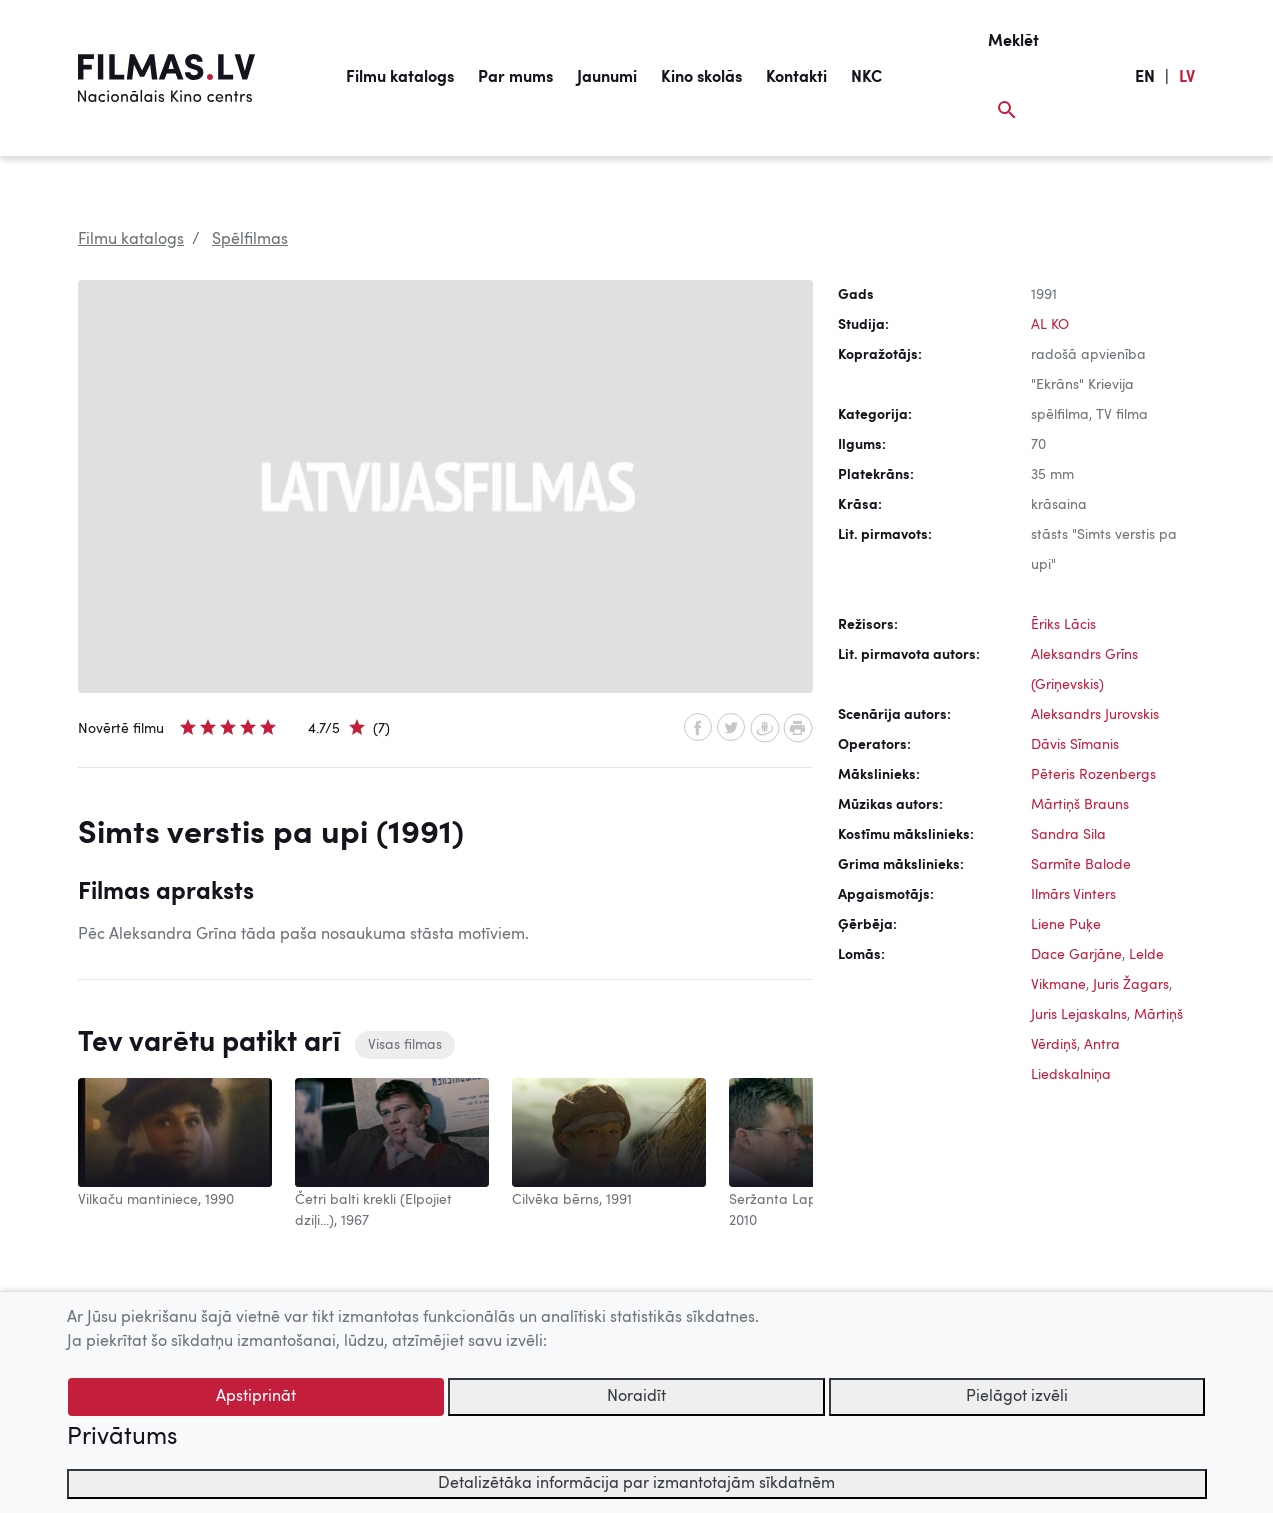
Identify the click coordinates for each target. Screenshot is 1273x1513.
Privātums (122, 1438)
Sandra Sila (1068, 835)
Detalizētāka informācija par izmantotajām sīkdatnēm (636, 1484)
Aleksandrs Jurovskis (1095, 715)
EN (1145, 78)
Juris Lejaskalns (1079, 1015)
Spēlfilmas (250, 240)
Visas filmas (405, 1045)
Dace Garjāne (1076, 955)
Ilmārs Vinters (1073, 895)
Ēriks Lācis (1063, 625)
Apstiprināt (256, 1397)
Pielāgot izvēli (1017, 1397)
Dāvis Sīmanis (1075, 745)
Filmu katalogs (400, 78)
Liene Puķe (1066, 925)
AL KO (1050, 325)
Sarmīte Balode (1081, 865)
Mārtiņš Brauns (1080, 805)
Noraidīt (636, 1397)
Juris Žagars (1131, 985)
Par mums (515, 78)
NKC (866, 78)
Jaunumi (607, 78)
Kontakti (796, 78)
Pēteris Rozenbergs (1093, 775)
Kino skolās (701, 78)
